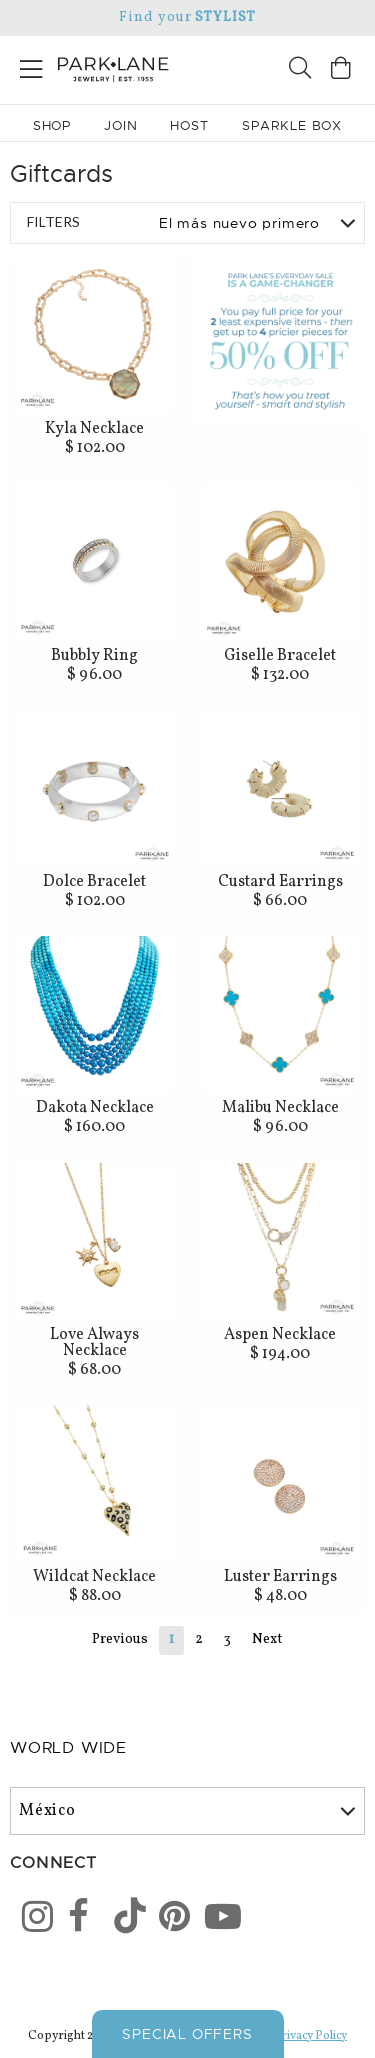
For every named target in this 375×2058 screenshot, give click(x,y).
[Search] (300, 70)
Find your (187, 17)
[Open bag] (341, 70)
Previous (120, 1639)
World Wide (68, 1748)
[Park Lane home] (94, 67)
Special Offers (187, 2034)
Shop (52, 125)
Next (267, 1639)
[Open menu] (31, 65)
